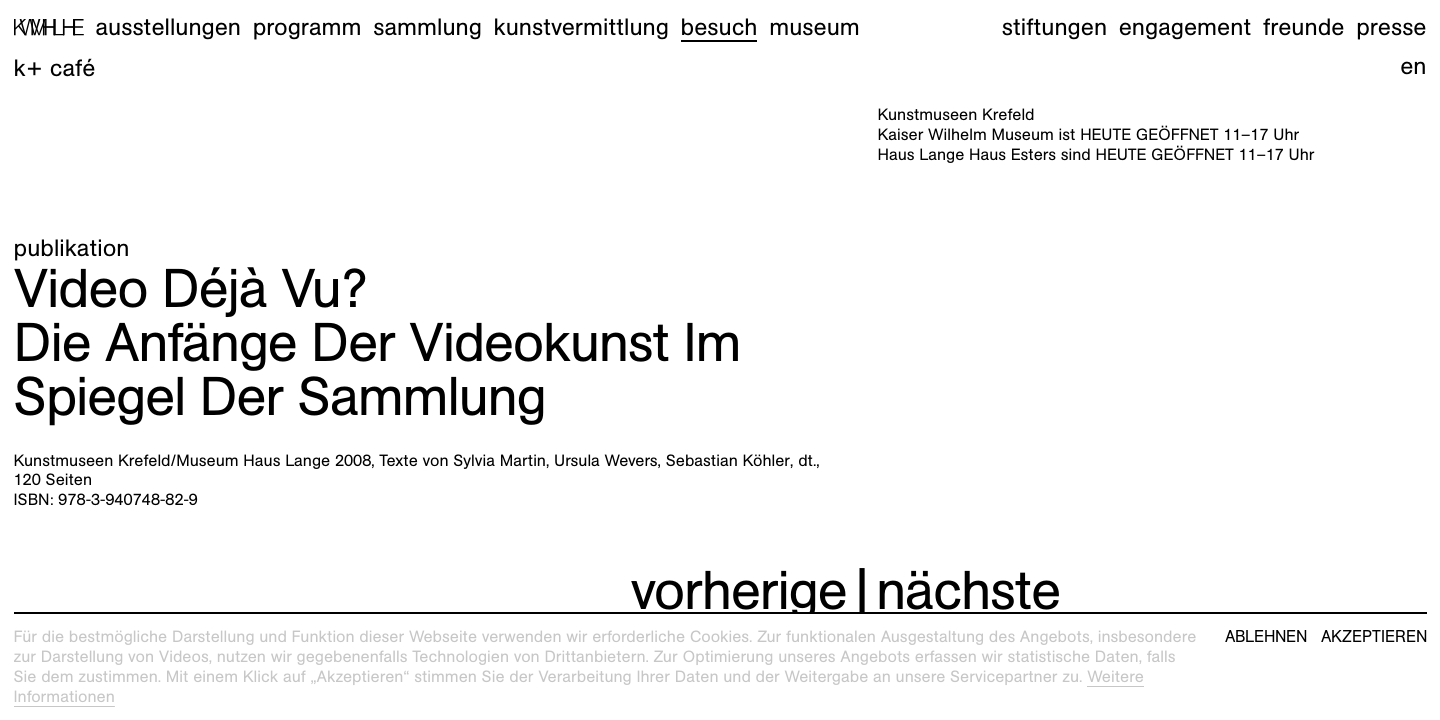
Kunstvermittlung (581, 27)
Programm (307, 27)
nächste (968, 590)
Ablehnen (1266, 637)
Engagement (1185, 27)
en (1413, 66)
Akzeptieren (1374, 637)
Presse (1391, 27)
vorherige (739, 590)
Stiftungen (1054, 27)
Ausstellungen (168, 27)
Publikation (72, 248)
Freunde (1304, 27)
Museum (814, 27)
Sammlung (427, 27)
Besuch (719, 27)
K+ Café (55, 68)
